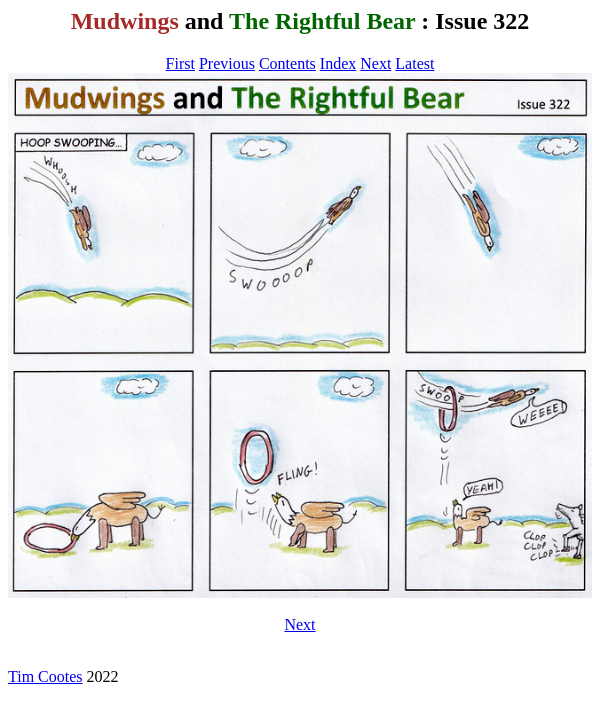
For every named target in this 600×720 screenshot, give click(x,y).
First (180, 63)
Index (338, 63)
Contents (287, 63)
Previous (227, 63)
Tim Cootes (45, 676)
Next (375, 63)
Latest (414, 63)
